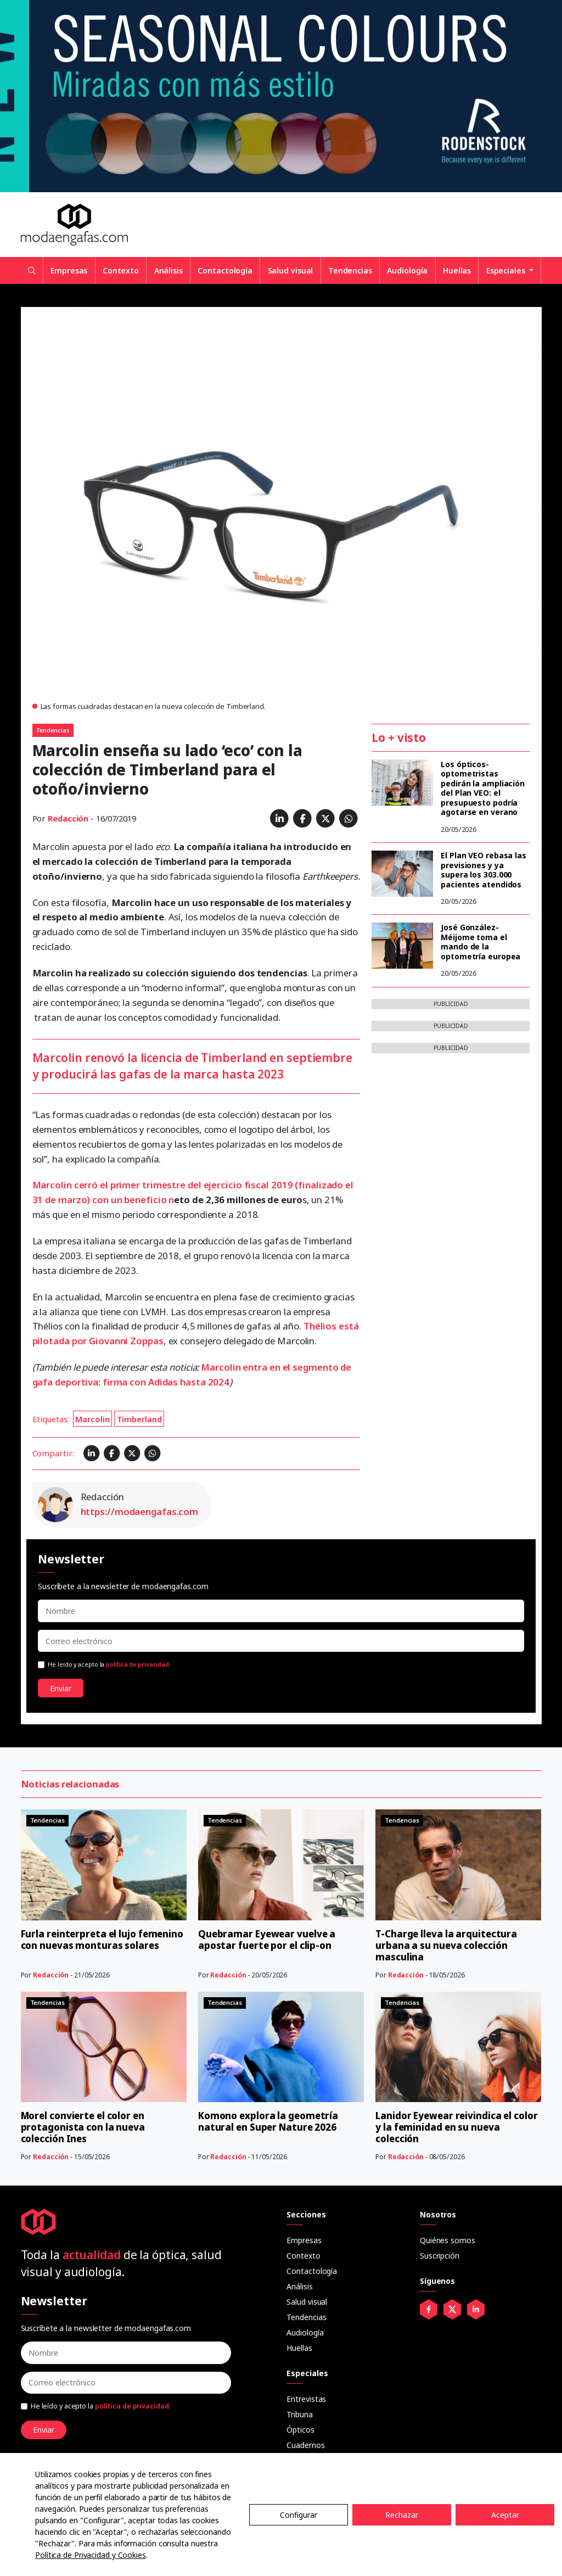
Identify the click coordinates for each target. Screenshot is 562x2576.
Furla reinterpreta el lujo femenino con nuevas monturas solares (102, 1939)
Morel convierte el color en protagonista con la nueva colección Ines (83, 2127)
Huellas (457, 270)
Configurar (298, 2515)
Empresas (68, 270)
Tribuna (299, 2414)
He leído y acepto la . (109, 1664)
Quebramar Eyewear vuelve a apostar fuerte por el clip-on (266, 1939)
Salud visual (290, 270)
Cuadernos (305, 2445)
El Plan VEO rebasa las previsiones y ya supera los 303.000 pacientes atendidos (483, 870)
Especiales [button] (506, 270)
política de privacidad (137, 1664)
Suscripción (439, 2255)
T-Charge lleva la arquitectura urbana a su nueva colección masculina (446, 1945)
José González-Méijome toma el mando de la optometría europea (480, 942)
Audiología (407, 270)
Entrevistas (306, 2399)
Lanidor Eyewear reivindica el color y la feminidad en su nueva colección (456, 2127)
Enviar (60, 1688)
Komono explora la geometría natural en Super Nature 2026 (268, 2121)
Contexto (121, 270)
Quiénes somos (447, 2240)
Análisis (168, 270)
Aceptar (505, 2515)
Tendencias (350, 270)
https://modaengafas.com (140, 1511)
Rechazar (401, 2515)
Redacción (68, 818)
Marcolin (92, 1418)
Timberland (139, 1418)
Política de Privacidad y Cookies (90, 2555)
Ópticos (300, 2429)
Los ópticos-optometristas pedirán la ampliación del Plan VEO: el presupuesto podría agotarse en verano (483, 788)
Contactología (225, 270)
